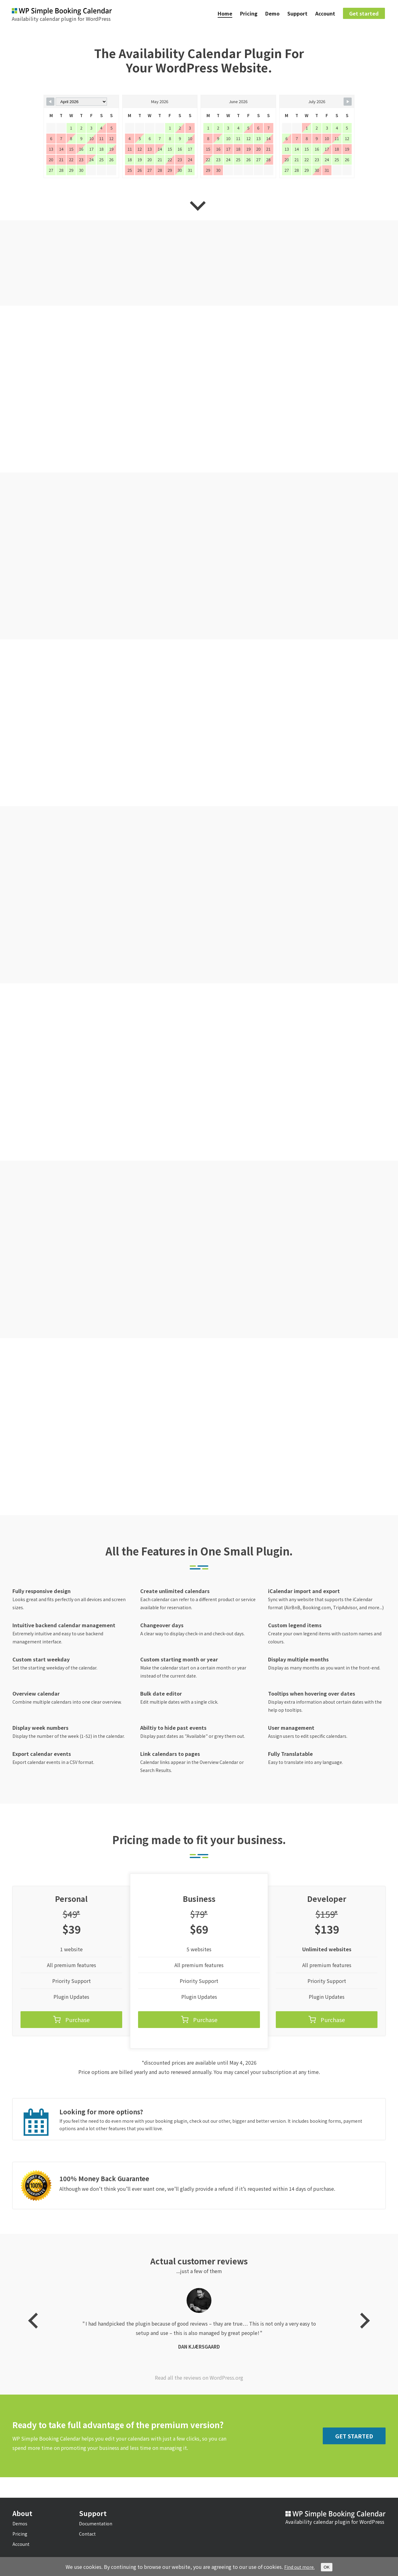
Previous (36, 2354)
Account (325, 14)
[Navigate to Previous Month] (50, 103)
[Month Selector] (81, 103)
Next (362, 2354)
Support (297, 14)
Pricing (248, 14)
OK (329, 2567)
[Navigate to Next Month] (348, 103)
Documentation (95, 2532)
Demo (272, 14)
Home (225, 14)
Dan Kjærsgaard (199, 2384)
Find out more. (299, 2566)
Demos (19, 2532)
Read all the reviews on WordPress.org (199, 2406)
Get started (364, 14)
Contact (87, 2542)
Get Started (354, 2465)
